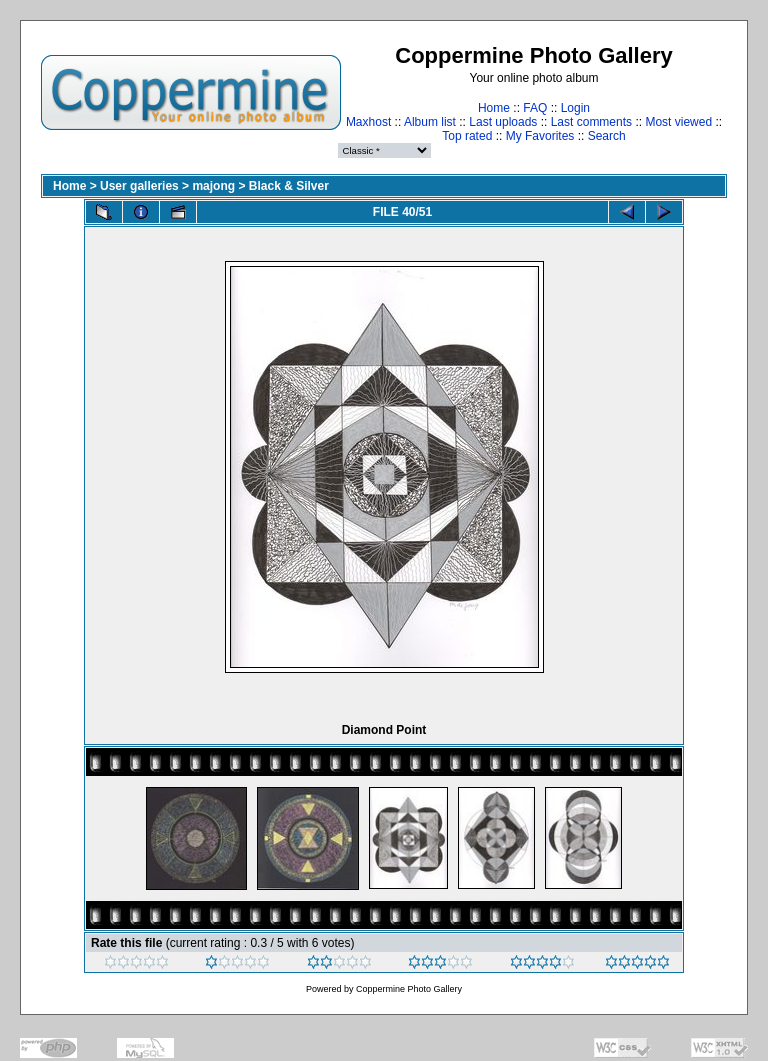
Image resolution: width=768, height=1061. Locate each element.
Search (607, 136)
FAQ (535, 108)
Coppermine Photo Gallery (409, 989)
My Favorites (540, 136)
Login (575, 108)
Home (494, 108)
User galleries (139, 186)
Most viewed (678, 122)
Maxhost (368, 122)
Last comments (591, 122)
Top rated (467, 136)
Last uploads (503, 122)
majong (213, 186)
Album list (430, 122)
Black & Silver (289, 186)
